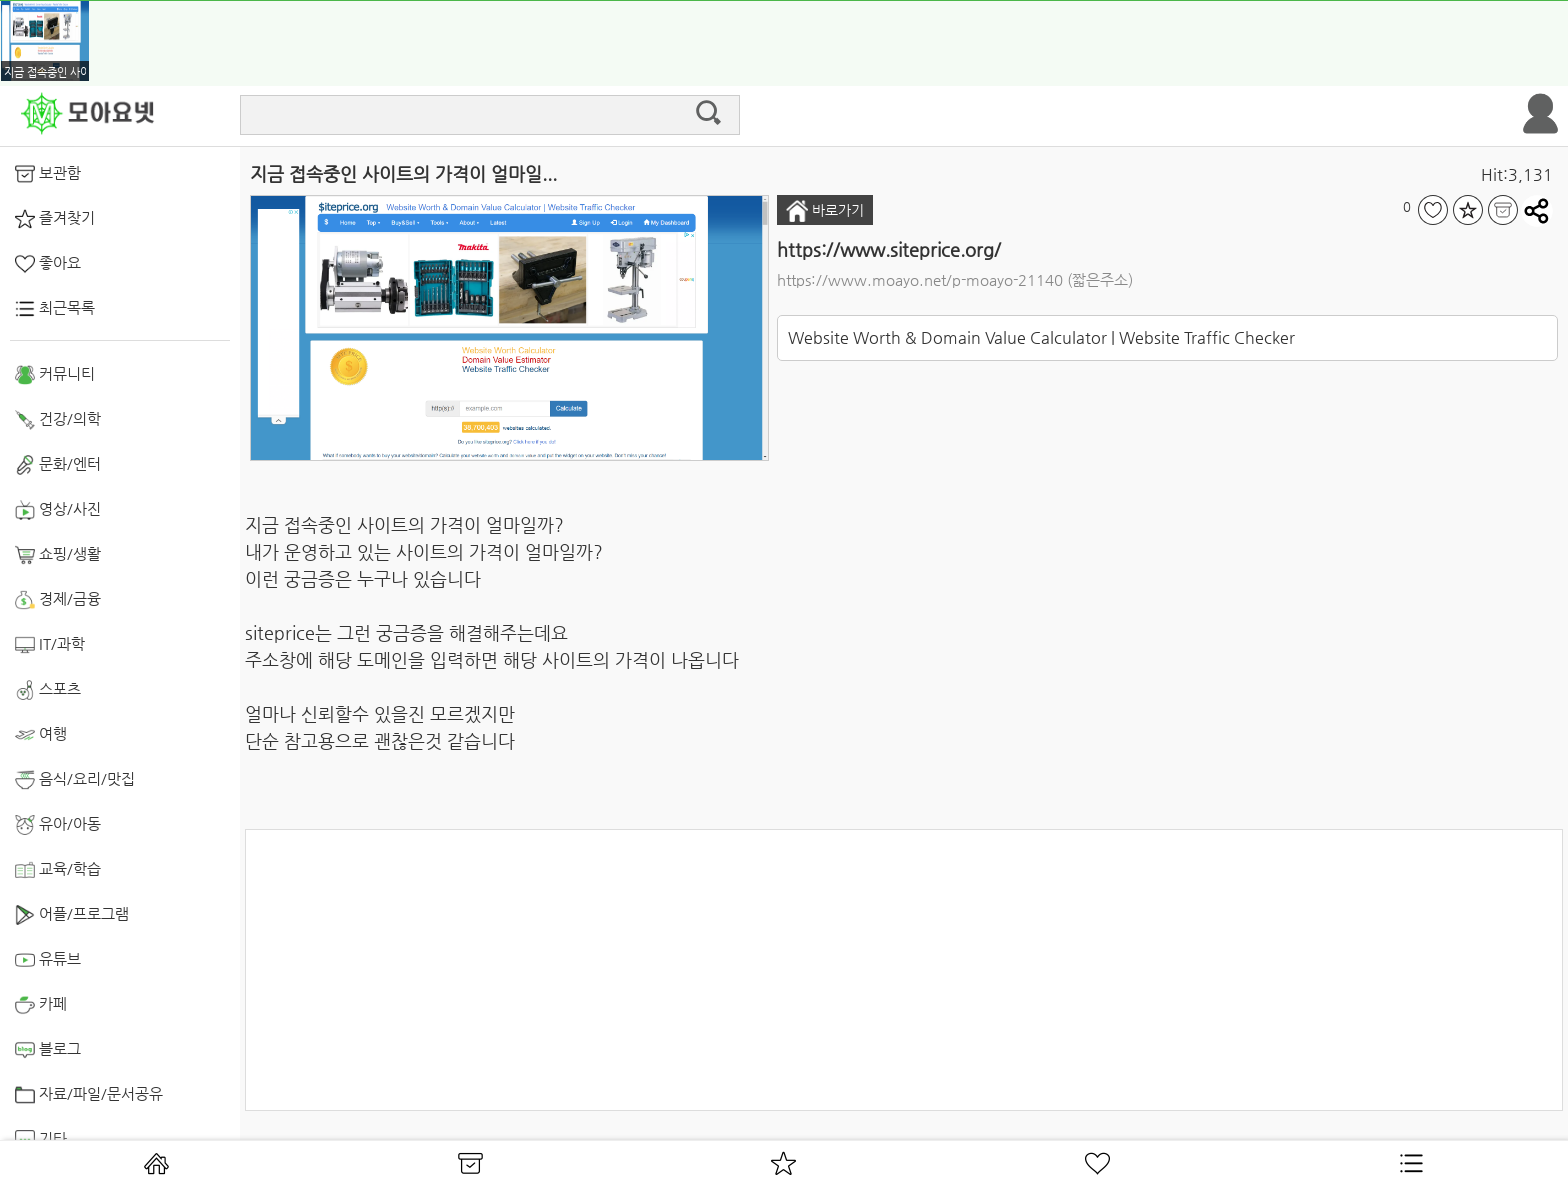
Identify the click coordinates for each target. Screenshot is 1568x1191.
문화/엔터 (58, 465)
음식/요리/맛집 (75, 780)
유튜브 (48, 960)
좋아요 (48, 264)
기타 (41, 1140)
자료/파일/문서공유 (89, 1095)
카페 (41, 1005)
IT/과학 (50, 645)
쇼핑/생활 (58, 555)
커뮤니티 (55, 375)
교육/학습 (58, 870)
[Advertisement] (904, 970)
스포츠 (48, 690)
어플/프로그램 (72, 915)
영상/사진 (58, 510)
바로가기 (825, 211)
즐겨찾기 (55, 219)
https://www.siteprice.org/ (889, 249)
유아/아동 (58, 825)
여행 (41, 735)
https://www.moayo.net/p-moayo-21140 (920, 279)
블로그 (48, 1050)
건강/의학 (58, 420)
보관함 (48, 174)
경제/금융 (58, 600)
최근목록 (55, 309)
